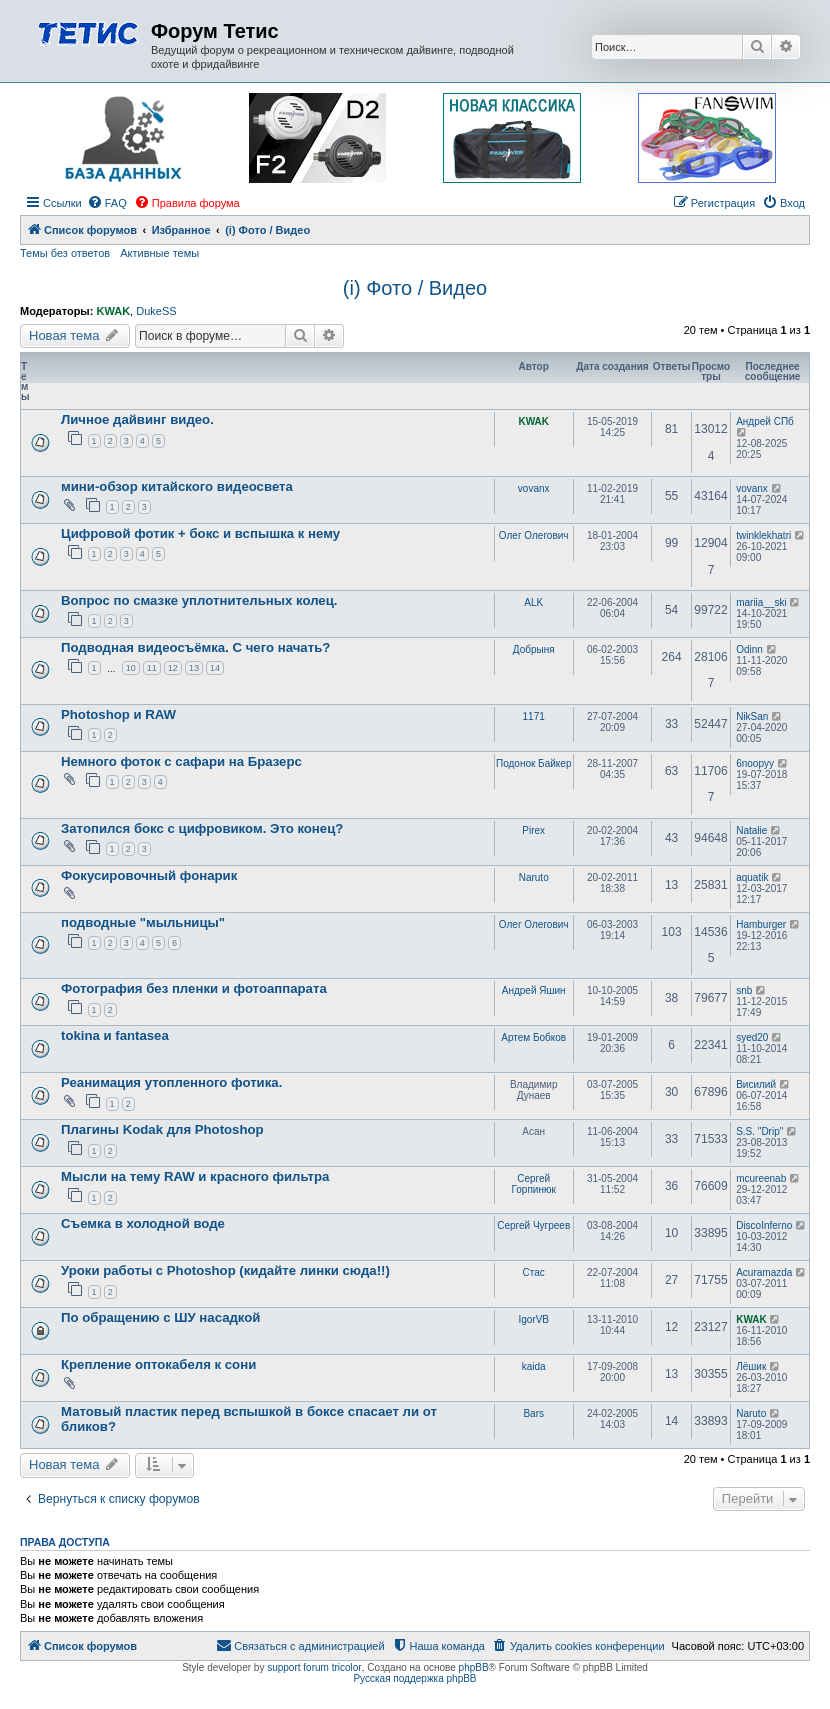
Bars (533, 1413)
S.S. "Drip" (759, 1131)
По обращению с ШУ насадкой (160, 1317)
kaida (534, 1366)
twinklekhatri (763, 535)
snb (744, 990)
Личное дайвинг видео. (137, 419)
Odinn (749, 649)
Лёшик (751, 1366)
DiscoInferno (764, 1225)
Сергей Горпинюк (534, 1184)
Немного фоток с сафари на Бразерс (181, 761)
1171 (534, 716)
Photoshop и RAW (118, 714)
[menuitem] (107, 203)
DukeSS (156, 311)
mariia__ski (761, 602)
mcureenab (761, 1178)
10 (131, 668)
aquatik (752, 877)
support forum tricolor (314, 1667)
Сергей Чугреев (533, 1225)
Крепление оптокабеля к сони (158, 1364)
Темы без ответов (65, 253)
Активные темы (159, 253)
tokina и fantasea (115, 1035)
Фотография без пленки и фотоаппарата (194, 988)
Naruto (534, 877)
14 (215, 668)
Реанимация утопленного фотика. (171, 1082)
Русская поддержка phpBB (414, 1678)
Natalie (751, 830)
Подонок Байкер (533, 763)
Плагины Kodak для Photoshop (162, 1129)
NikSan (752, 716)
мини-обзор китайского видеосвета (177, 486)
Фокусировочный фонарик (149, 875)
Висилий (756, 1084)
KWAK (113, 311)
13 (194, 668)
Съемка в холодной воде (143, 1223)
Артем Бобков (533, 1037)
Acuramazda (764, 1272)
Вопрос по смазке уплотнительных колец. (199, 600)
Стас (534, 1272)
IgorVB (533, 1319)
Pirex (533, 830)
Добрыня (534, 649)
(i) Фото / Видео (415, 288)
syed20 (752, 1037)
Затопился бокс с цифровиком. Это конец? (202, 828)
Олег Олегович (534, 535)
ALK (533, 602)
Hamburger (761, 924)
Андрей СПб (765, 421)
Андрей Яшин (534, 990)
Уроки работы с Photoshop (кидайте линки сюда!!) (225, 1270)
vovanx (534, 488)
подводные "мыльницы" (143, 922)
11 (152, 668)
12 (173, 668)
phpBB (474, 1667)
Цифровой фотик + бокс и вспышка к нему (200, 533)
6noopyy (755, 763)
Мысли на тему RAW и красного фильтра (195, 1176)
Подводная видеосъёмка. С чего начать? (195, 647)
